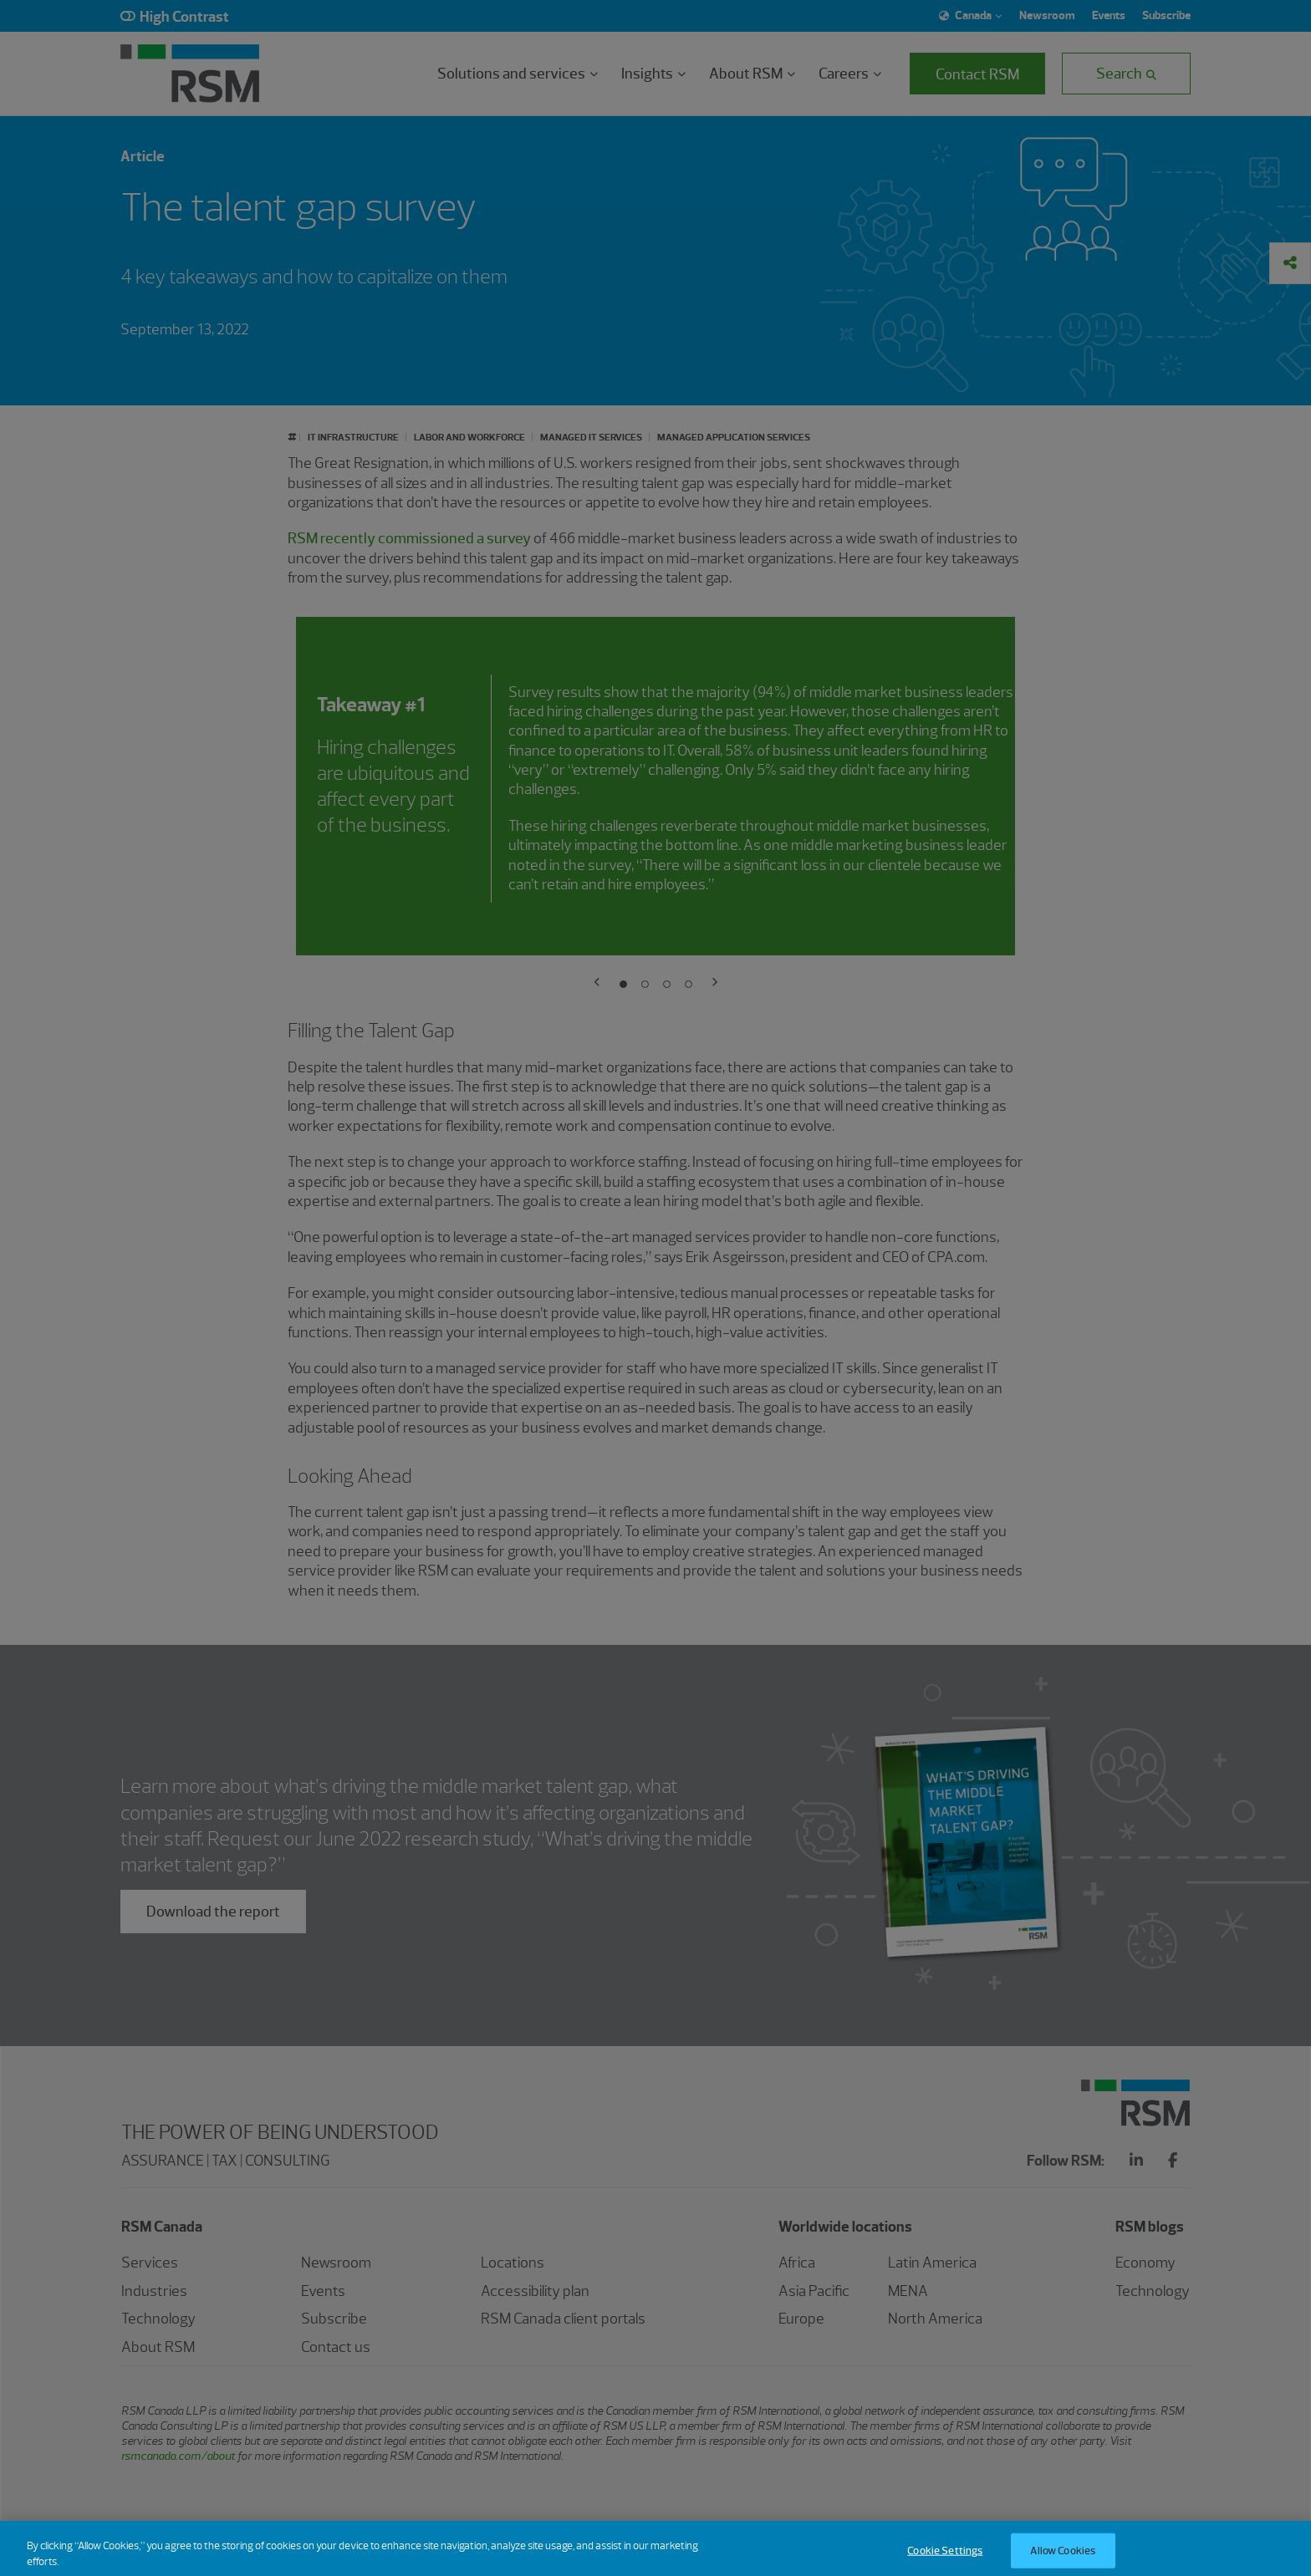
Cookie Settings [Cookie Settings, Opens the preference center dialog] (944, 2557)
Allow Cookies (1062, 2557)
